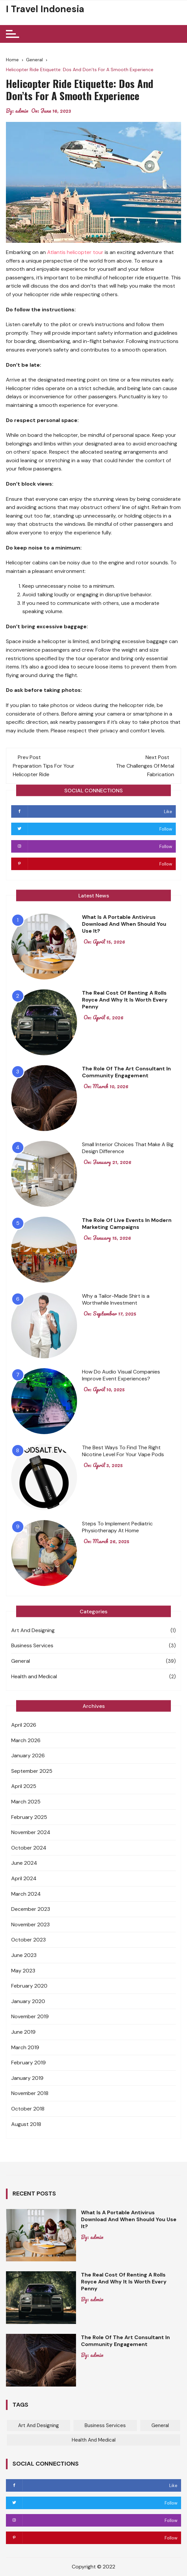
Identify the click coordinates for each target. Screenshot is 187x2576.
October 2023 (28, 1939)
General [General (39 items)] (160, 2425)
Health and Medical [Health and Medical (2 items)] (94, 2440)
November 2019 (30, 2016)
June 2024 (24, 1862)
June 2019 (23, 2031)
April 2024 (24, 1878)
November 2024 (30, 1832)
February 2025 (29, 1817)
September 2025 (31, 1771)
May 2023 (23, 1970)
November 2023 (30, 1924)
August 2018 (26, 2124)
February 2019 (28, 2062)
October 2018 (27, 2108)
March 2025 (25, 1801)
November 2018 (29, 2093)
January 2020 (28, 2001)
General (20, 1660)
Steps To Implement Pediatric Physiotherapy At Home (117, 1527)
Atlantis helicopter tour (75, 252)
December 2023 (30, 1909)
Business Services (32, 1645)
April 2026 (23, 1724)
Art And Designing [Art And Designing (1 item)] (38, 2425)
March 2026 (25, 1740)
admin (21, 111)
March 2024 (26, 1893)
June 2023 (24, 1955)
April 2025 (23, 1786)
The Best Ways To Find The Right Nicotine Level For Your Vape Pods (123, 1451)
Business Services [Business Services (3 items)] (105, 2425)
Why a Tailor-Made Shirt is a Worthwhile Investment (115, 1299)
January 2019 (27, 2078)
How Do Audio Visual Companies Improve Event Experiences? (121, 1375)
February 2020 (29, 1985)
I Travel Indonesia (45, 9)
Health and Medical (34, 1676)
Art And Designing (33, 1630)
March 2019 (25, 2047)
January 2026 (28, 1755)
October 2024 (28, 1847)
